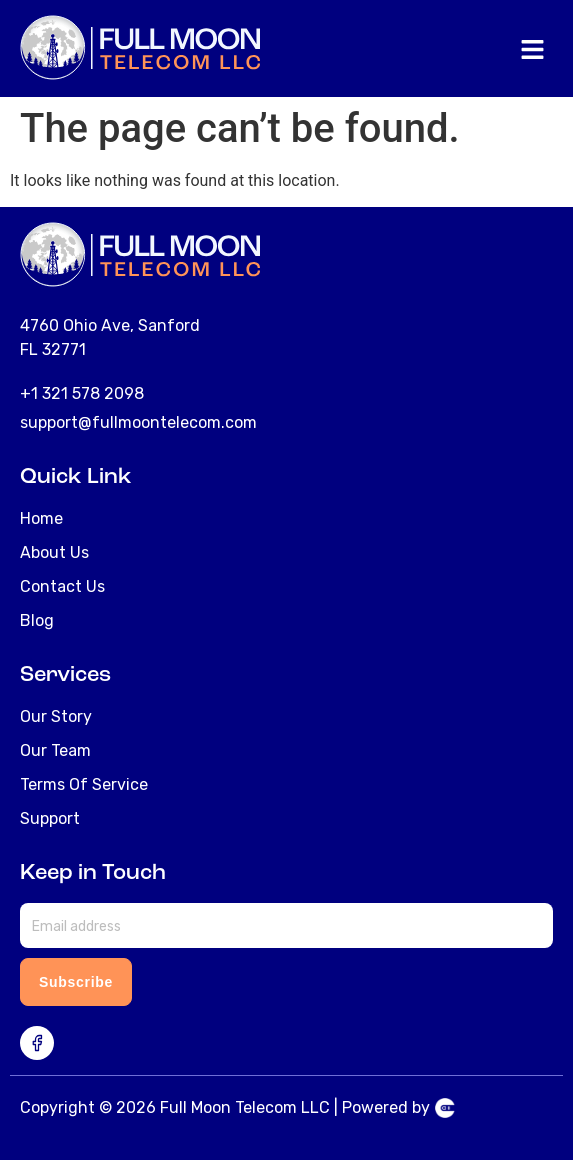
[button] (533, 51)
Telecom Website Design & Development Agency (445, 1108)
